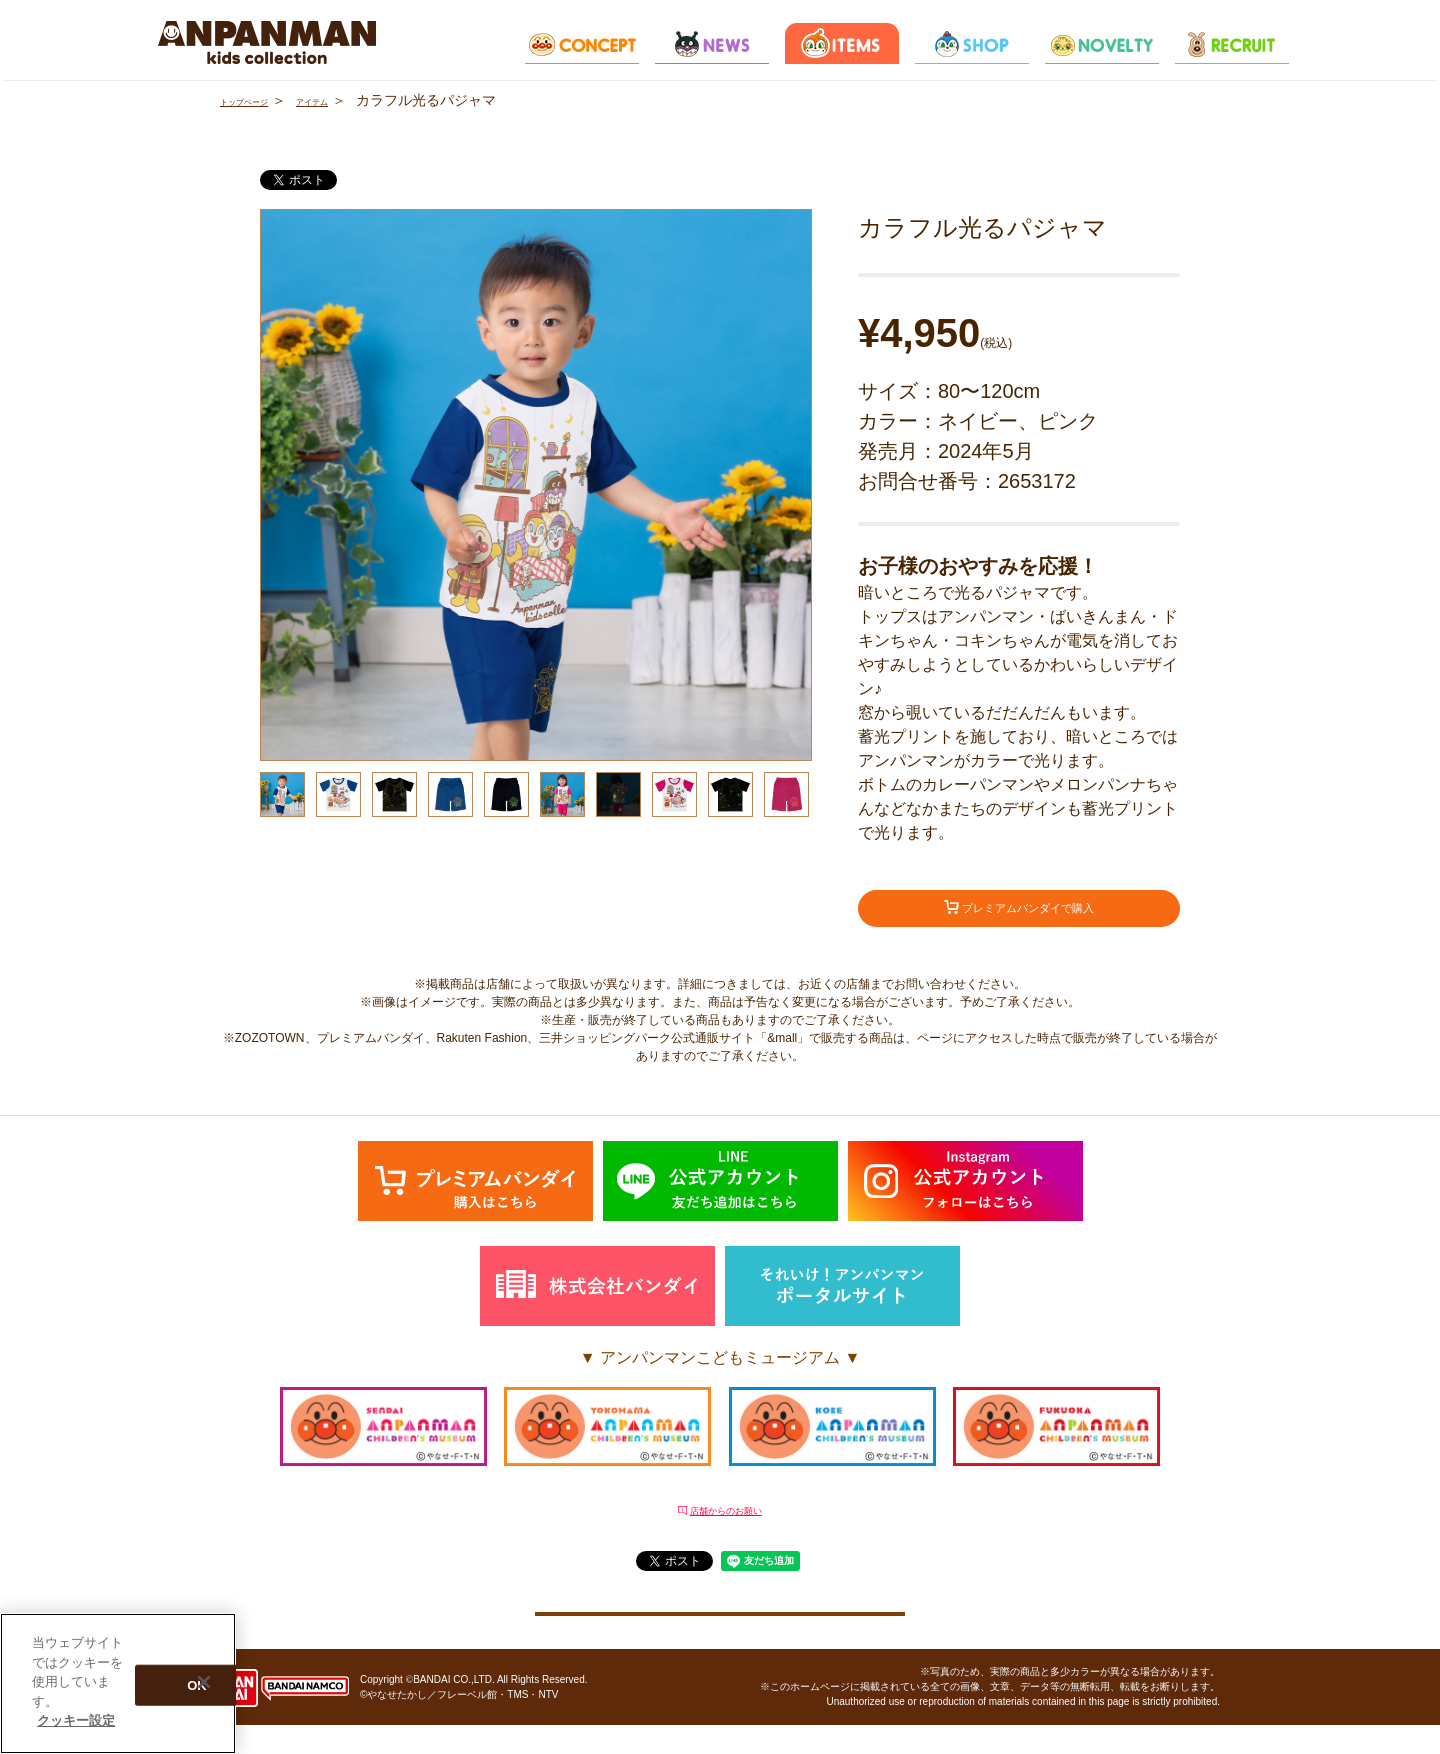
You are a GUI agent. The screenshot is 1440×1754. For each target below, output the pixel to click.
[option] (536, 485)
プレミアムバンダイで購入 (1019, 913)
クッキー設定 (720, 1629)
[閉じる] (204, 1682)
